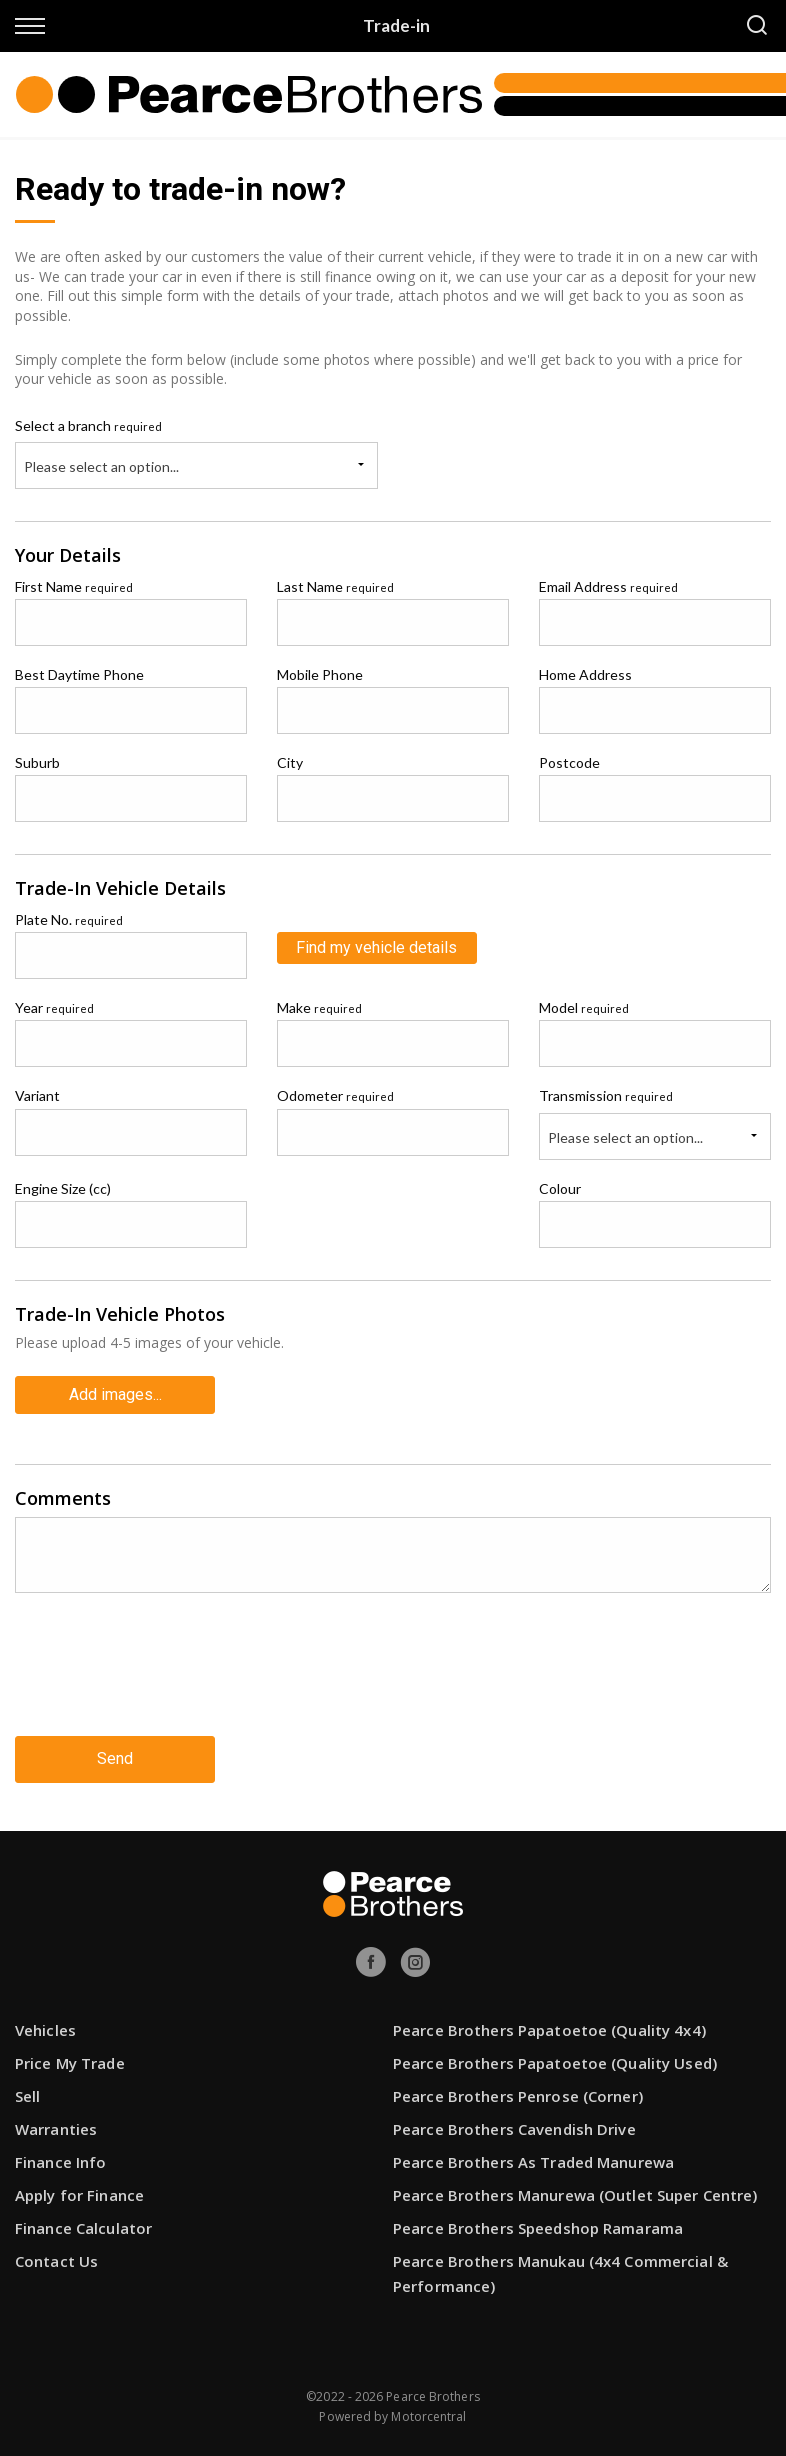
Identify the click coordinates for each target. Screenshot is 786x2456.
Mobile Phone (320, 674)
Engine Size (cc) (63, 1188)
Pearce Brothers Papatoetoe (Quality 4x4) (549, 2030)
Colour (560, 1188)
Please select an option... (101, 466)
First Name (74, 586)
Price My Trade (70, 2063)
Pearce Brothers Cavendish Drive (514, 2129)
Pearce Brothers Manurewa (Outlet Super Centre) (575, 2195)
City (290, 762)
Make (319, 1007)
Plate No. (69, 919)
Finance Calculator (83, 2228)
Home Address (585, 674)
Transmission (606, 1095)
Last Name (335, 586)
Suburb (37, 762)
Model (584, 1007)
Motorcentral (428, 2416)
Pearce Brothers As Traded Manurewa (533, 2162)
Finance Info (60, 2162)
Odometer (335, 1095)
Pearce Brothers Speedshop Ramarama (538, 2228)
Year (54, 1007)
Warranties (56, 2129)
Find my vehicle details (376, 947)
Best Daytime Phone (79, 674)
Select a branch (88, 425)
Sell (27, 2096)
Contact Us (56, 2261)
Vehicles (45, 2030)
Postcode (569, 762)
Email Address (608, 586)
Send (115, 1758)
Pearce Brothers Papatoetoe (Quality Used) (555, 2063)
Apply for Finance (79, 2195)
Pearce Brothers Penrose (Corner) (518, 2096)
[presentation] (167, 1680)
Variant (37, 1095)
